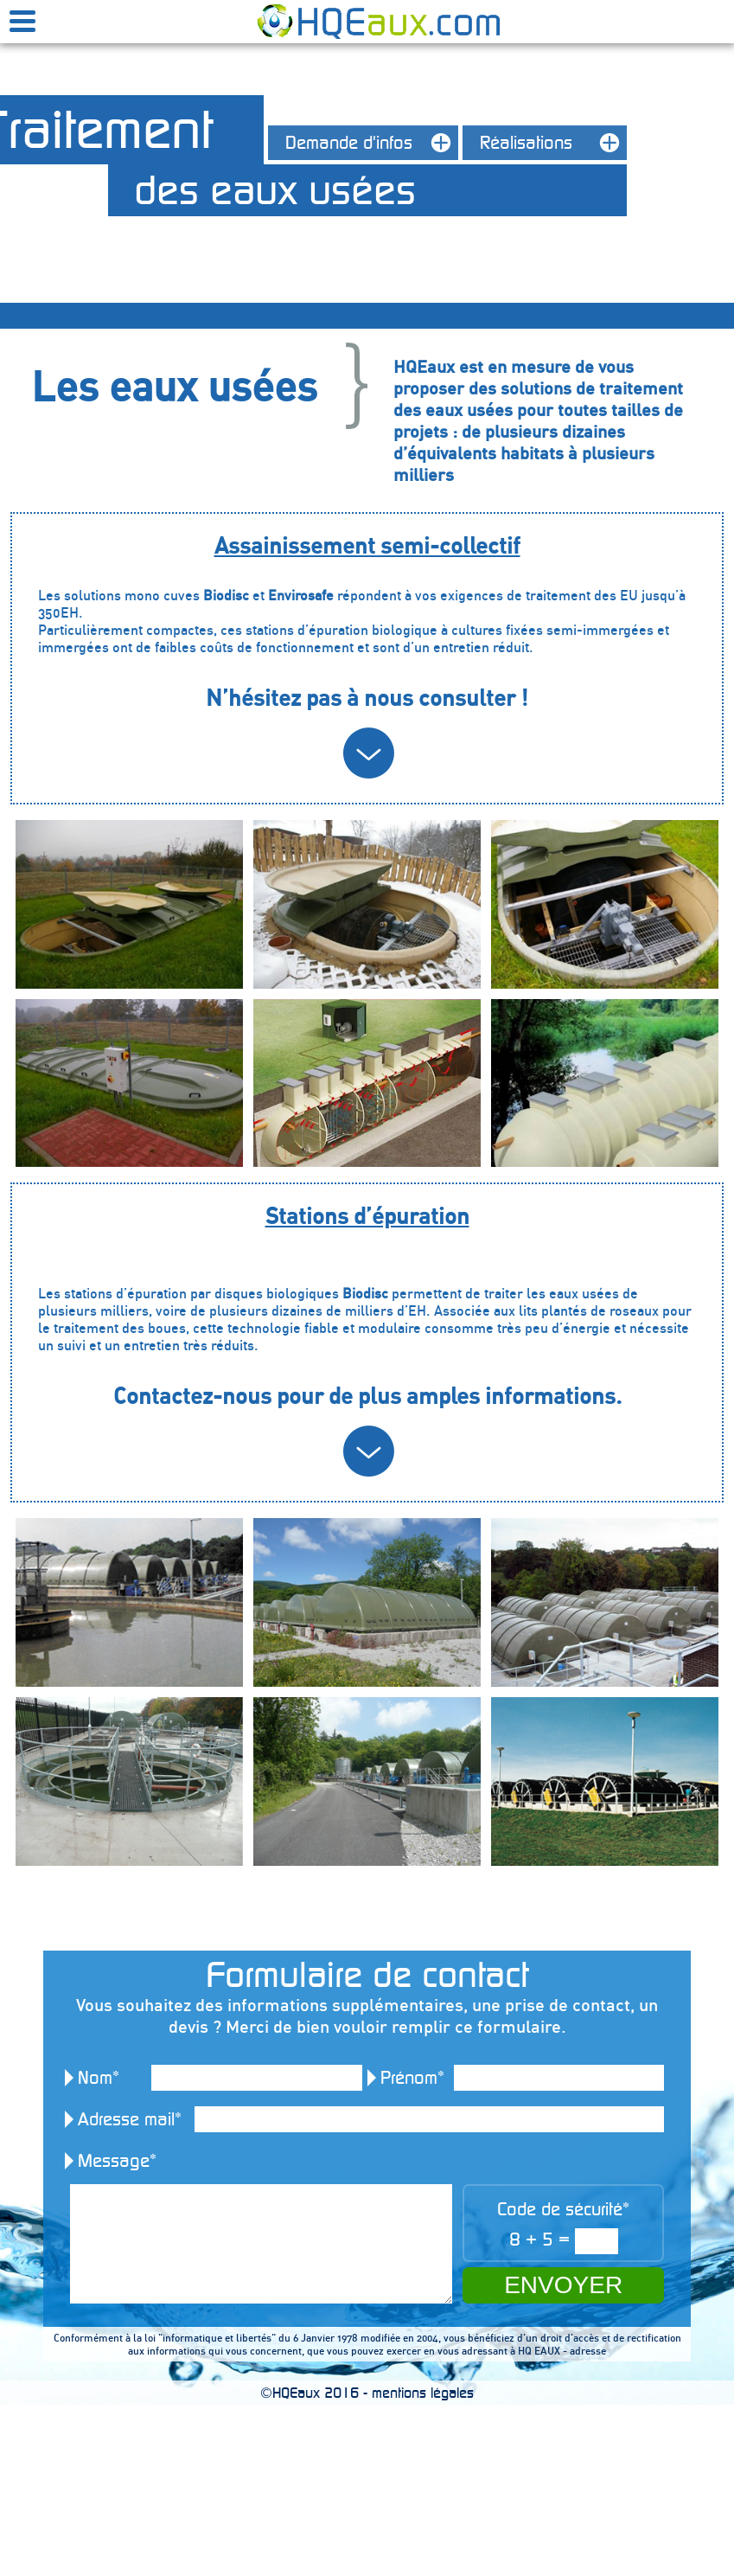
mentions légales (423, 2392)
